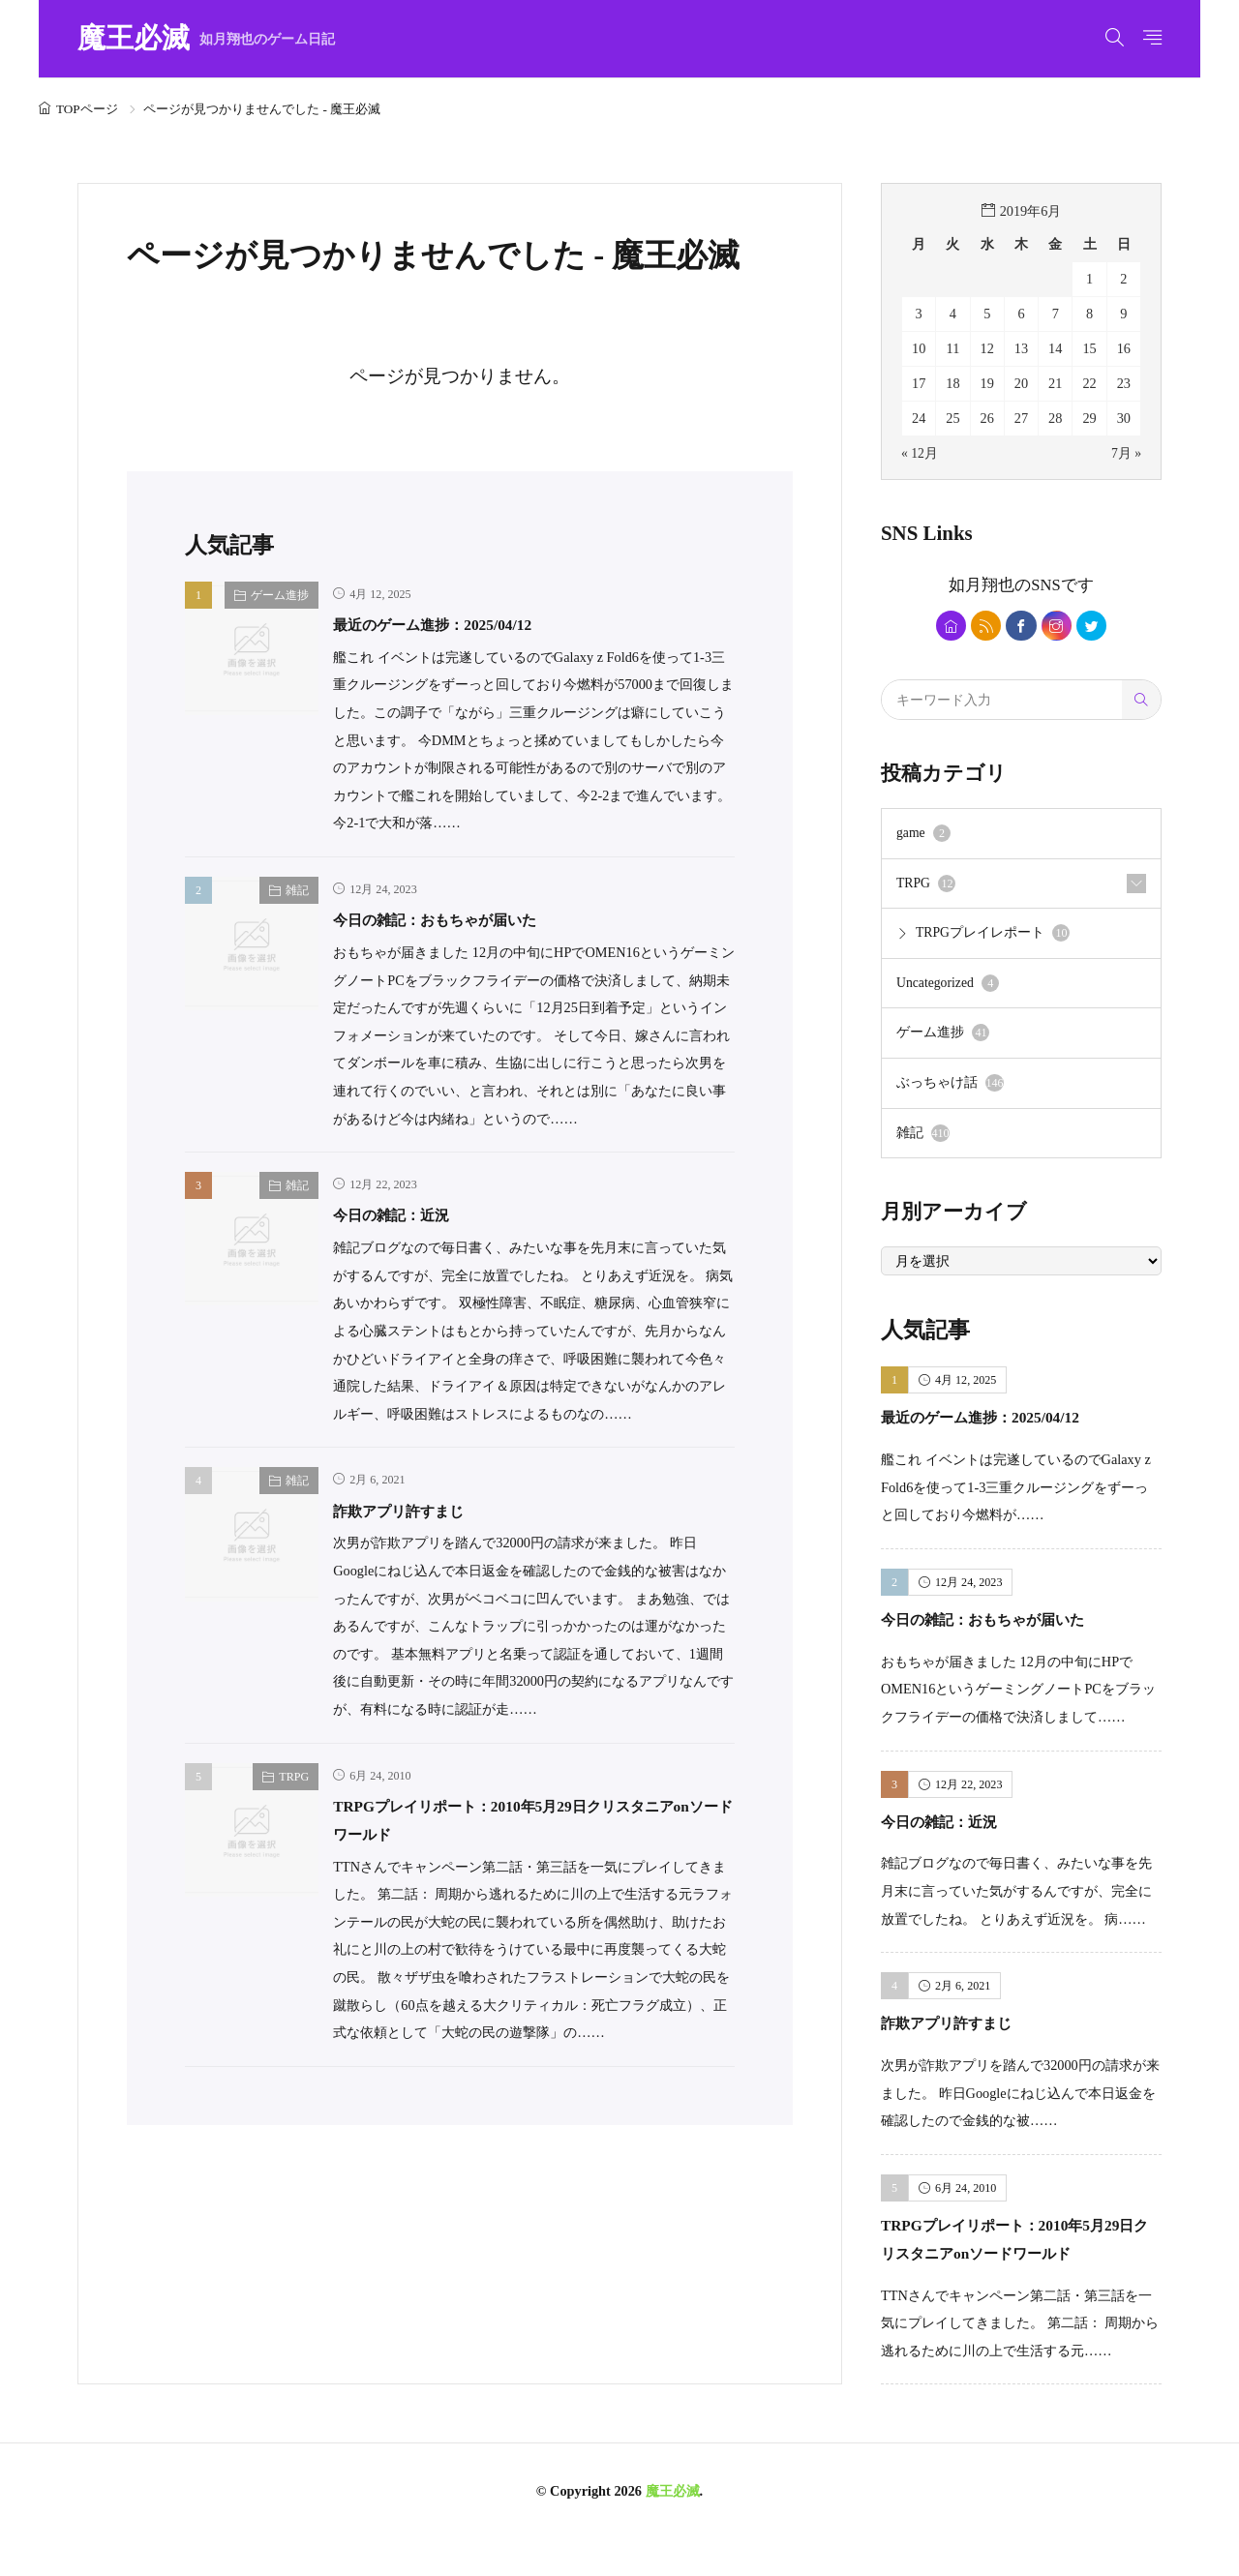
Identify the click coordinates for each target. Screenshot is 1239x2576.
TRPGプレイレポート (994, 938)
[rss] (983, 627)
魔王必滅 (206, 39)
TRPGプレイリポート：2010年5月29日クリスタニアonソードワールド (1020, 2261)
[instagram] (1060, 627)
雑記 (297, 890)
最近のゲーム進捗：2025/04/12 (458, 624)
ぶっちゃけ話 (950, 1091)
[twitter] (1099, 627)
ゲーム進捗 (280, 595)
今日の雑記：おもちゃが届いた (461, 919)
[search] (1141, 702)
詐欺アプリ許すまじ (416, 1510)
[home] (944, 627)
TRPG (294, 1776)
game (924, 838)
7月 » (1125, 453)
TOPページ (87, 109)
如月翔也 (981, 584)
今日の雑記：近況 (406, 1214)
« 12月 (920, 453)
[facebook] (1022, 627)
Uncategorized (949, 990)
